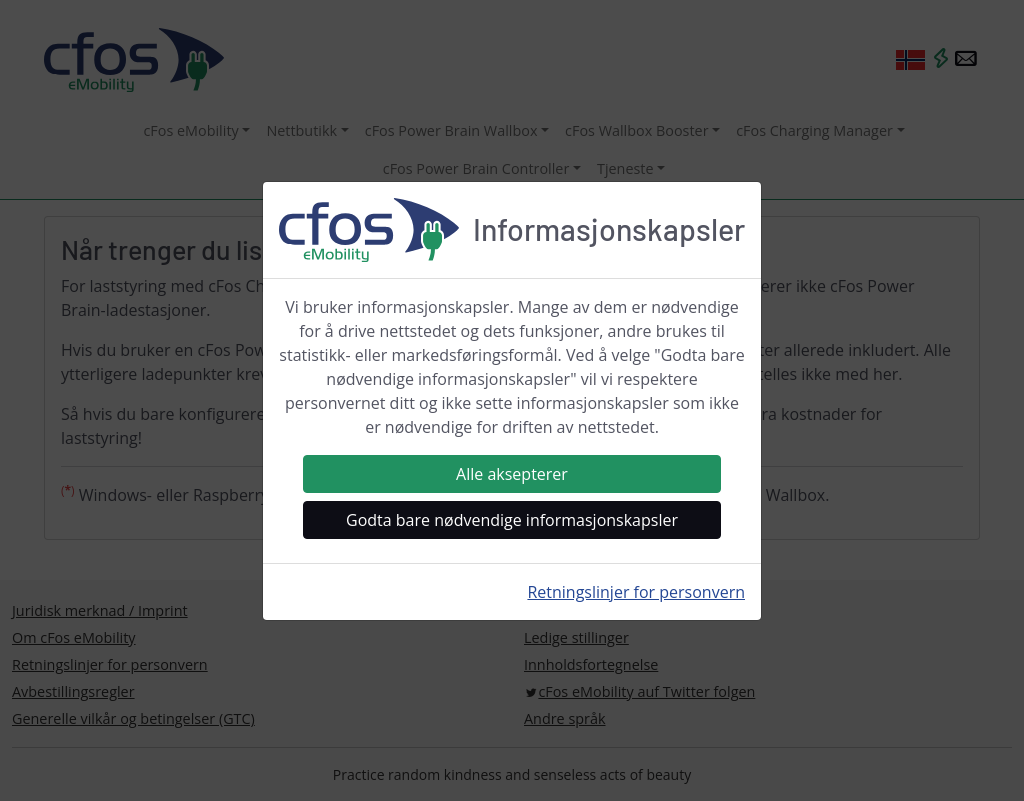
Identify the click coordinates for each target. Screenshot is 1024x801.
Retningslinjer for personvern (636, 592)
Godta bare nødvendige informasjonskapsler (512, 520)
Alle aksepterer (512, 474)
